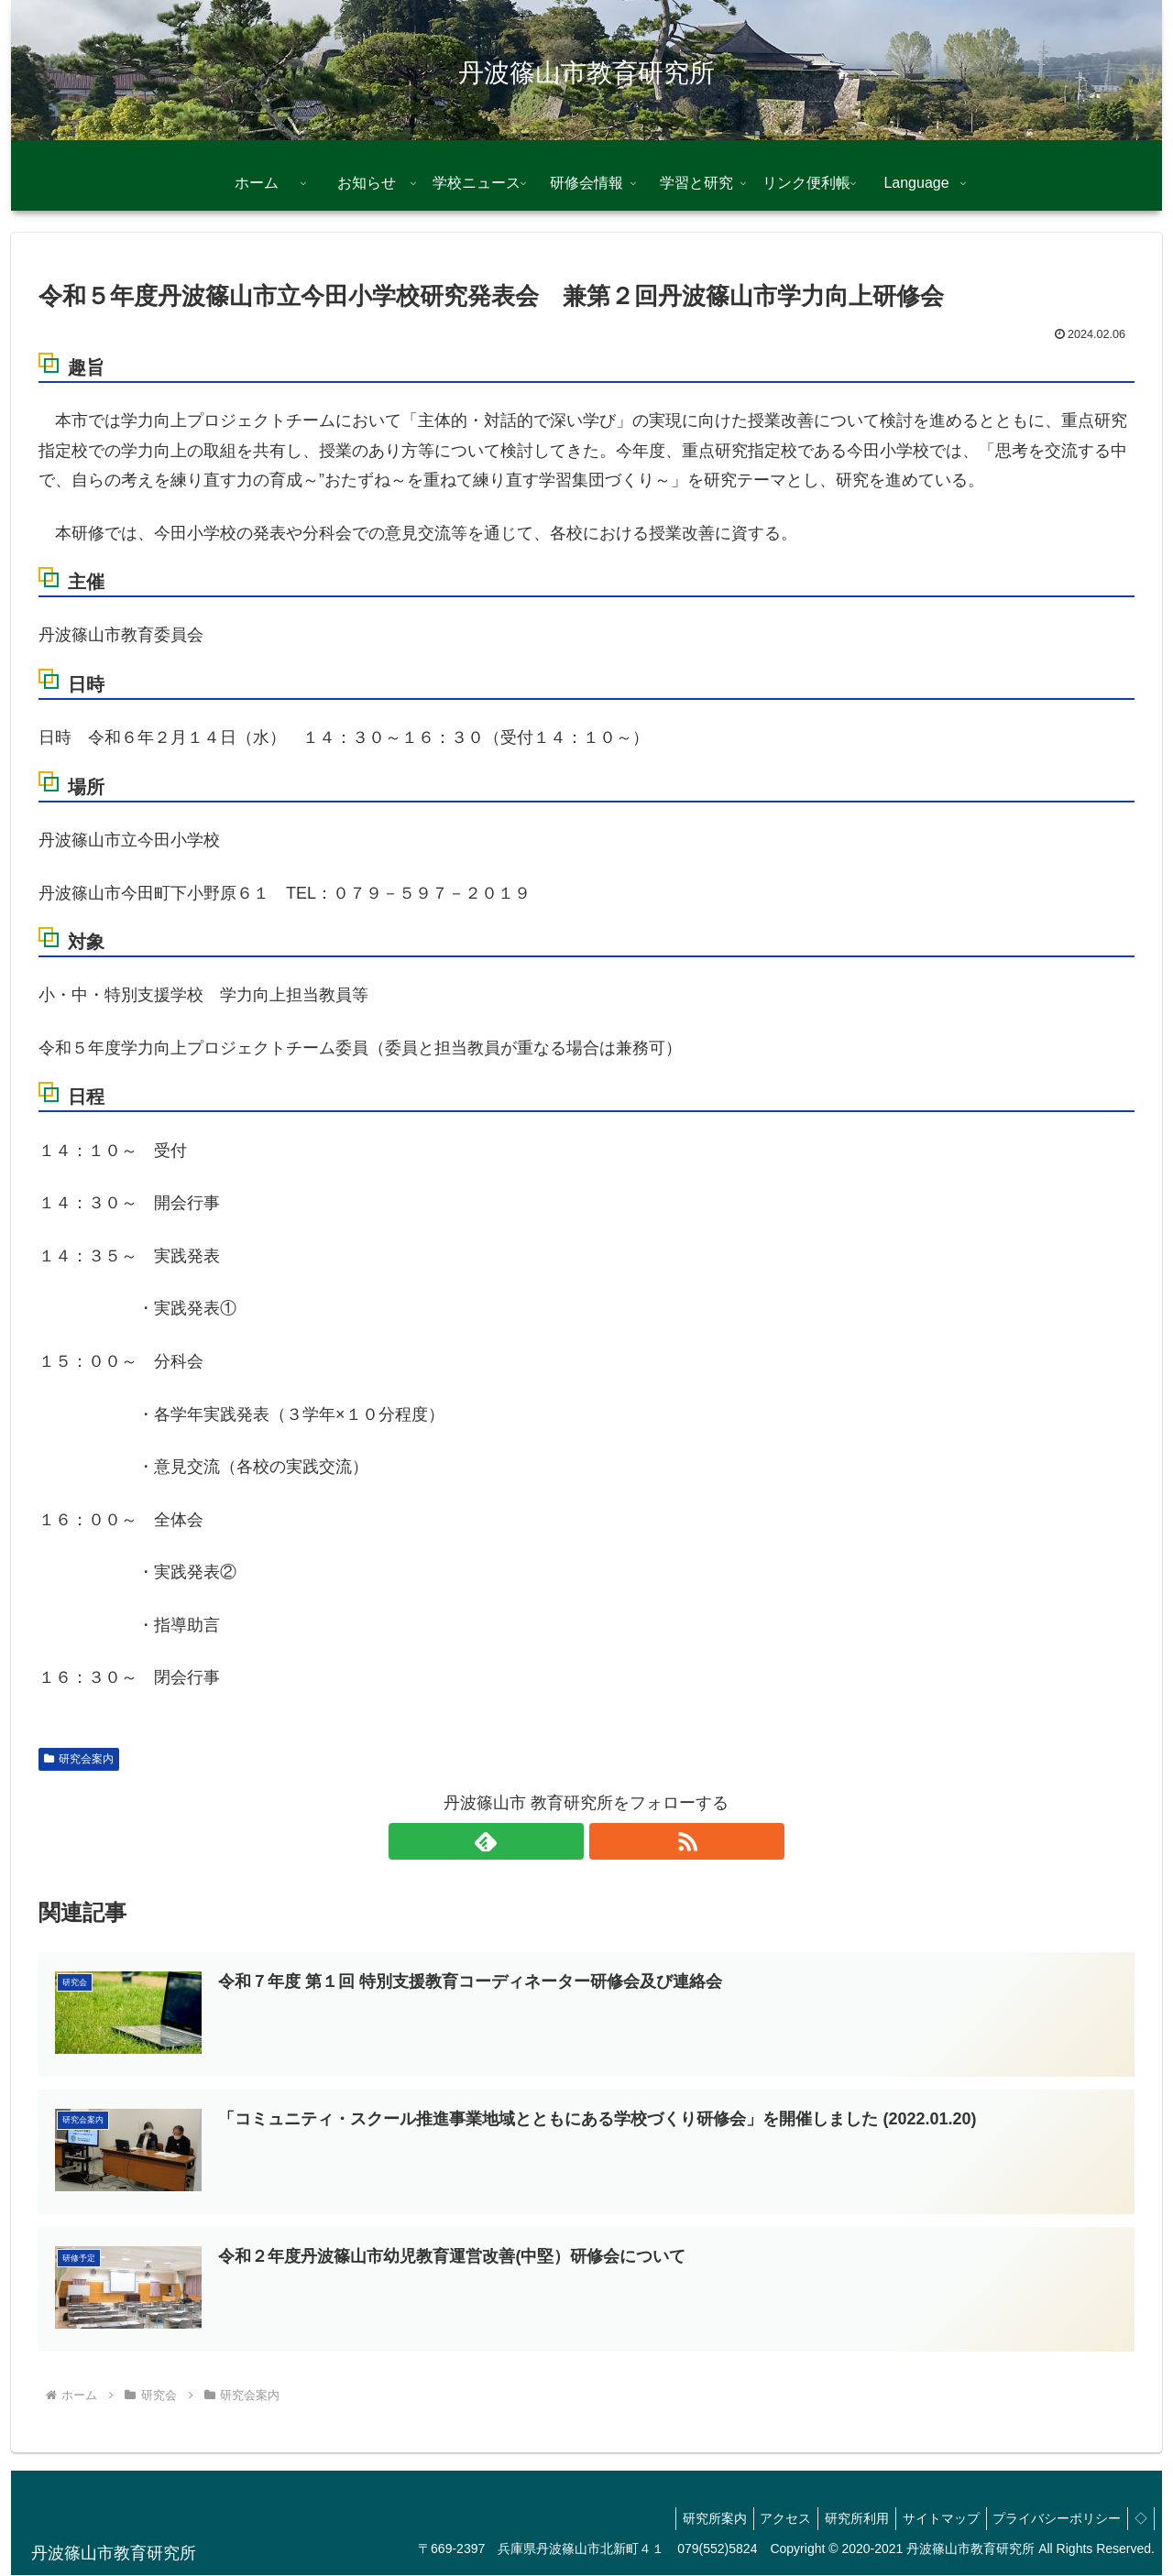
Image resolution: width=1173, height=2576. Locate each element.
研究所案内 (683, 2519)
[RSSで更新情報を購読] (607, 1841)
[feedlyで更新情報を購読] (565, 1841)
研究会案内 (79, 1758)
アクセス (759, 2519)
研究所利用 (837, 2519)
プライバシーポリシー (1048, 2519)
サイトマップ (926, 2519)
